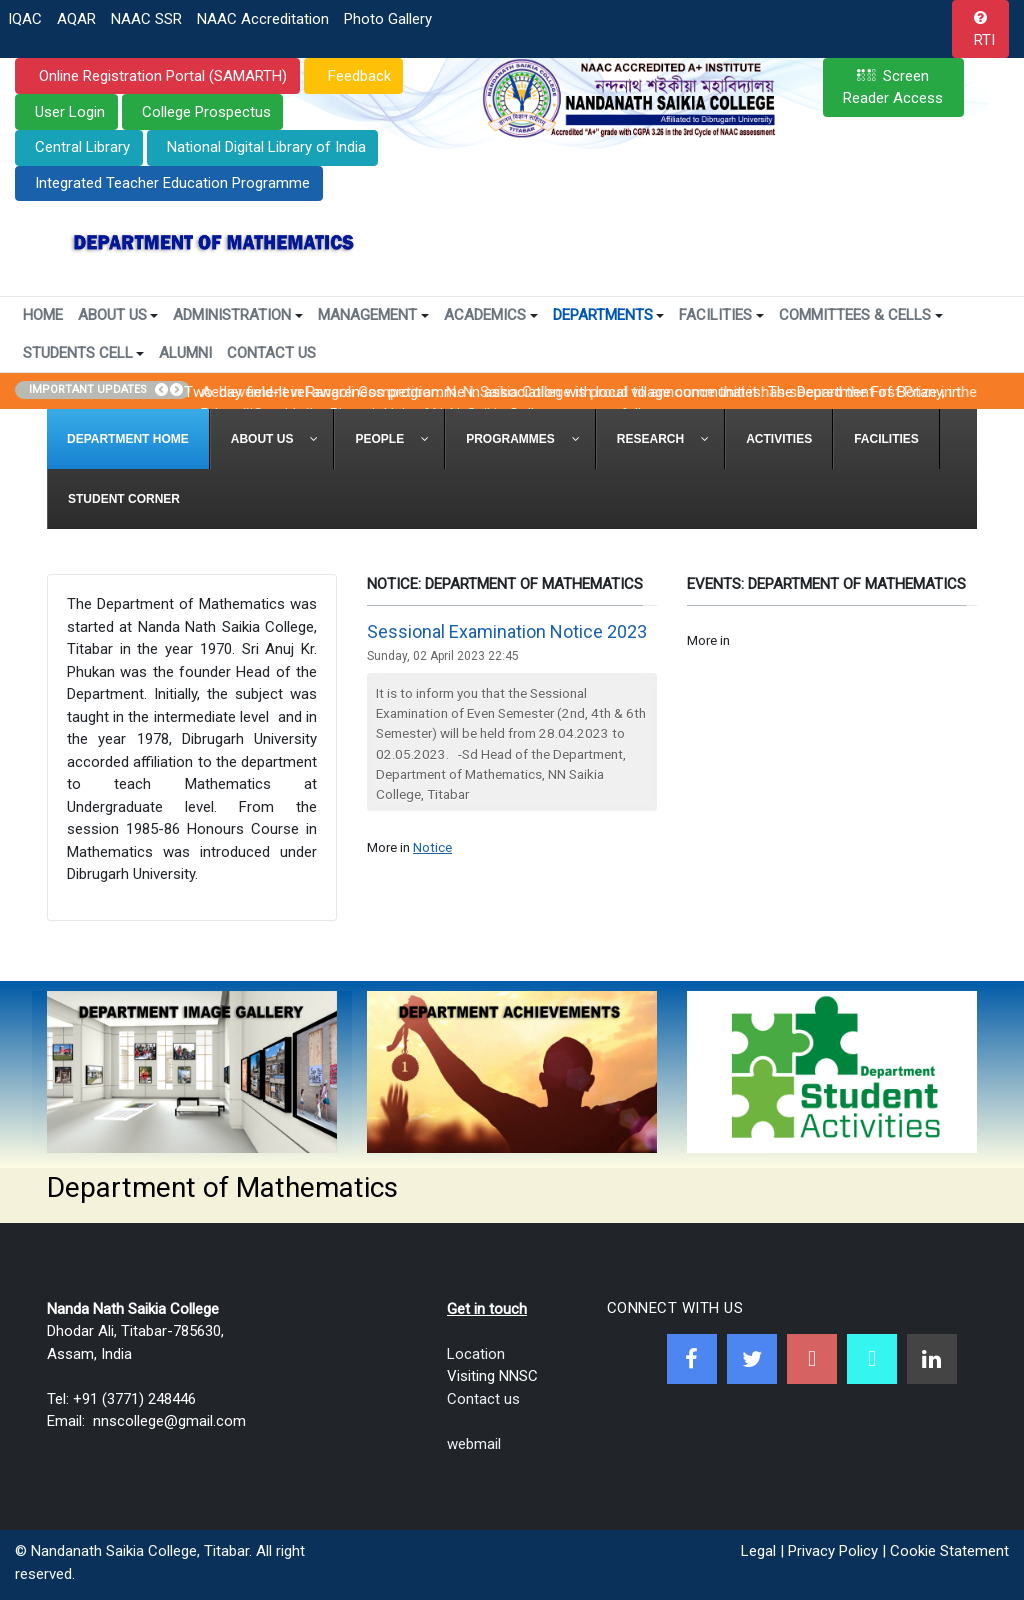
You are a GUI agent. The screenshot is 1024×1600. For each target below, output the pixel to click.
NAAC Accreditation (263, 19)
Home (43, 315)
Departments (609, 315)
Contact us (483, 1399)
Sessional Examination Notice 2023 (507, 631)
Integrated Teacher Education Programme (172, 183)
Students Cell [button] (84, 353)
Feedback (357, 76)
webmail (474, 1444)
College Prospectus (206, 112)
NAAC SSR (146, 19)
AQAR (76, 19)
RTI (984, 40)
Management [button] (373, 315)
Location (476, 1354)
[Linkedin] (932, 1359)
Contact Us (271, 353)
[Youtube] (812, 1359)
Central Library (82, 147)
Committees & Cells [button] (861, 315)
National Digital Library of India (266, 147)
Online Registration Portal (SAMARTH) (161, 76)
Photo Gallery (388, 19)
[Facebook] (692, 1359)
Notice (432, 847)
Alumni (185, 353)
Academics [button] (491, 315)
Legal (758, 1551)
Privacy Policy (833, 1551)
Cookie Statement (949, 1551)
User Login (70, 112)
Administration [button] (238, 315)
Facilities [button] (721, 315)
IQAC (25, 19)
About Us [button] (118, 315)
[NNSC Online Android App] (872, 1359)
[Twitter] (752, 1359)
